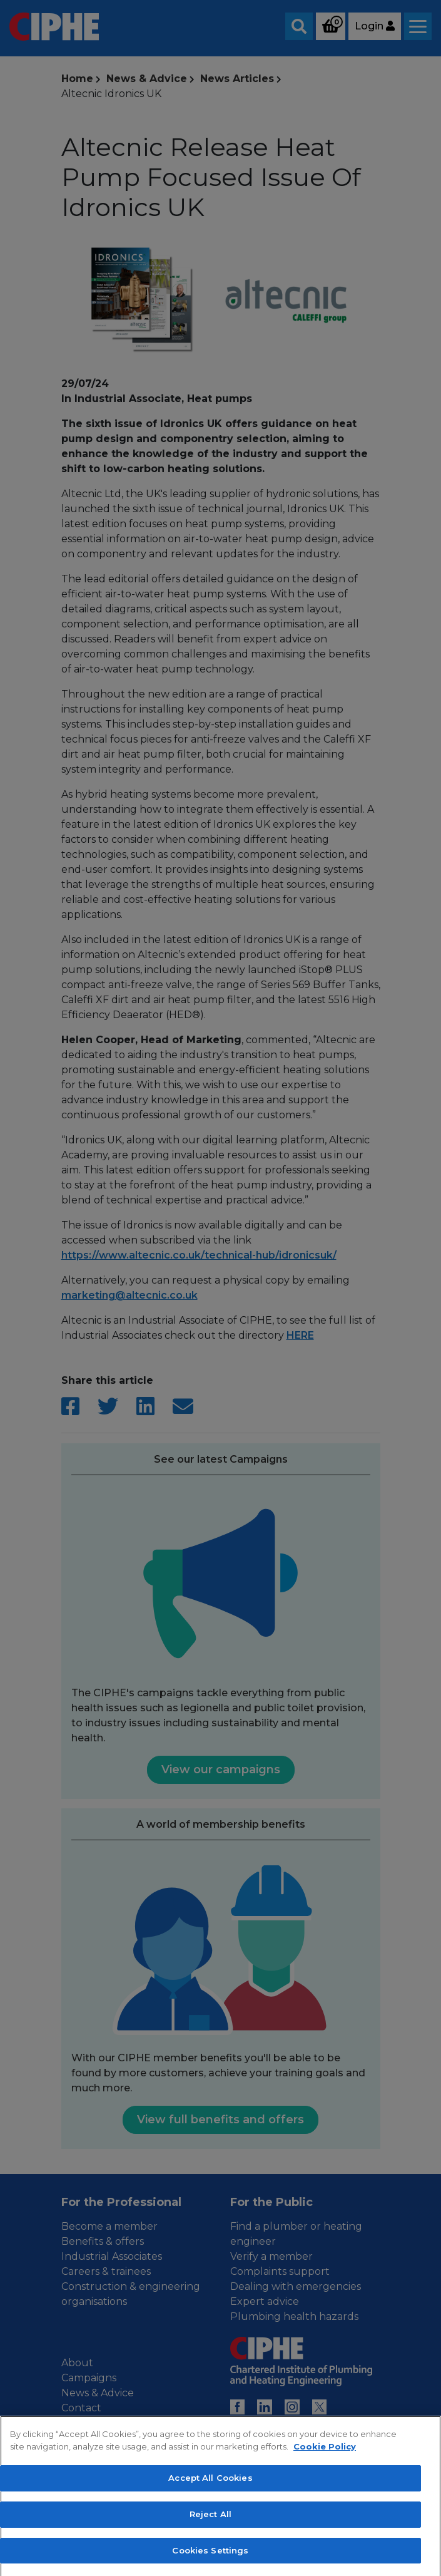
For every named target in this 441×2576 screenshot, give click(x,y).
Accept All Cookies (210, 2528)
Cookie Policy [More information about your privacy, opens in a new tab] (324, 2496)
